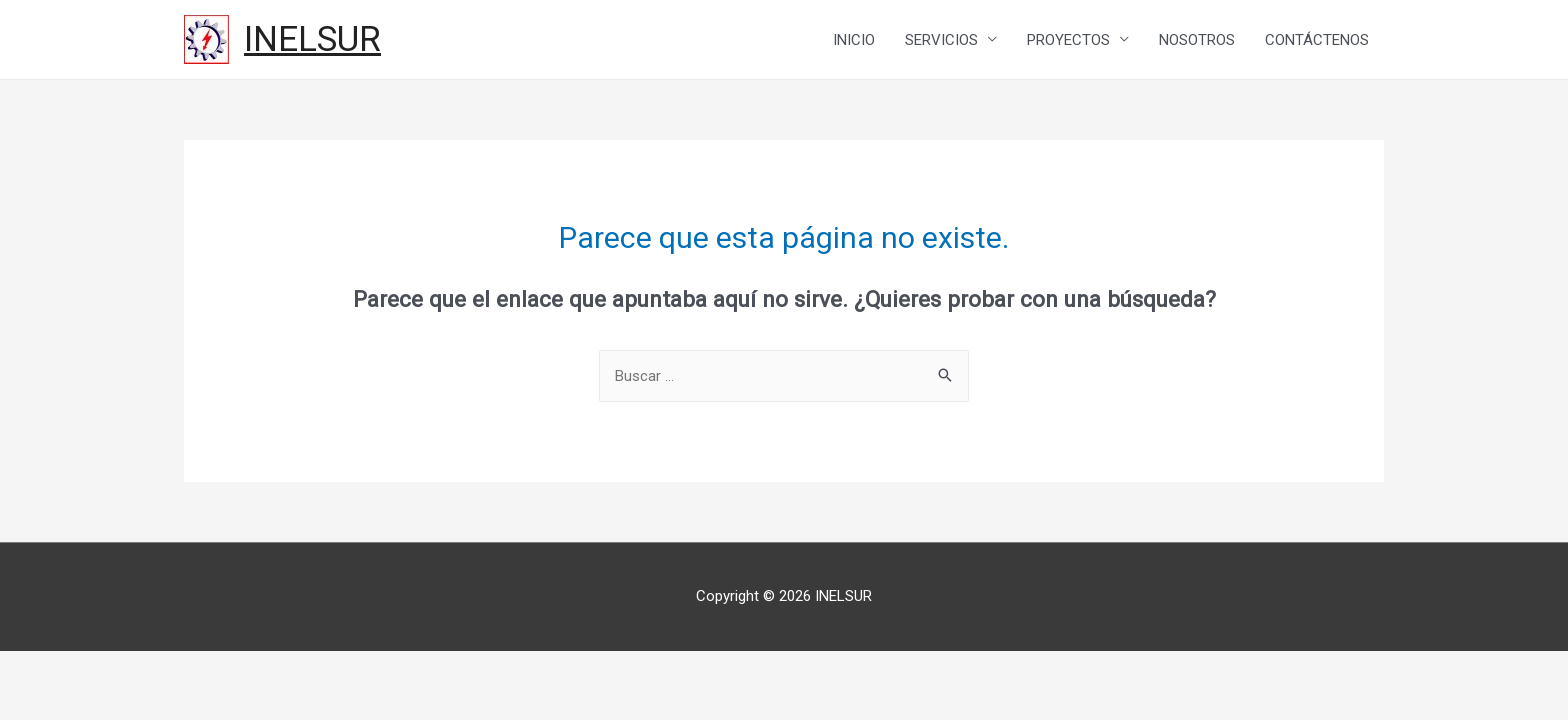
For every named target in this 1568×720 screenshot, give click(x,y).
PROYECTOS (1068, 40)
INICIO (854, 40)
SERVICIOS (941, 40)
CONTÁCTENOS (1317, 40)
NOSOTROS (1197, 40)
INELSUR (312, 39)
